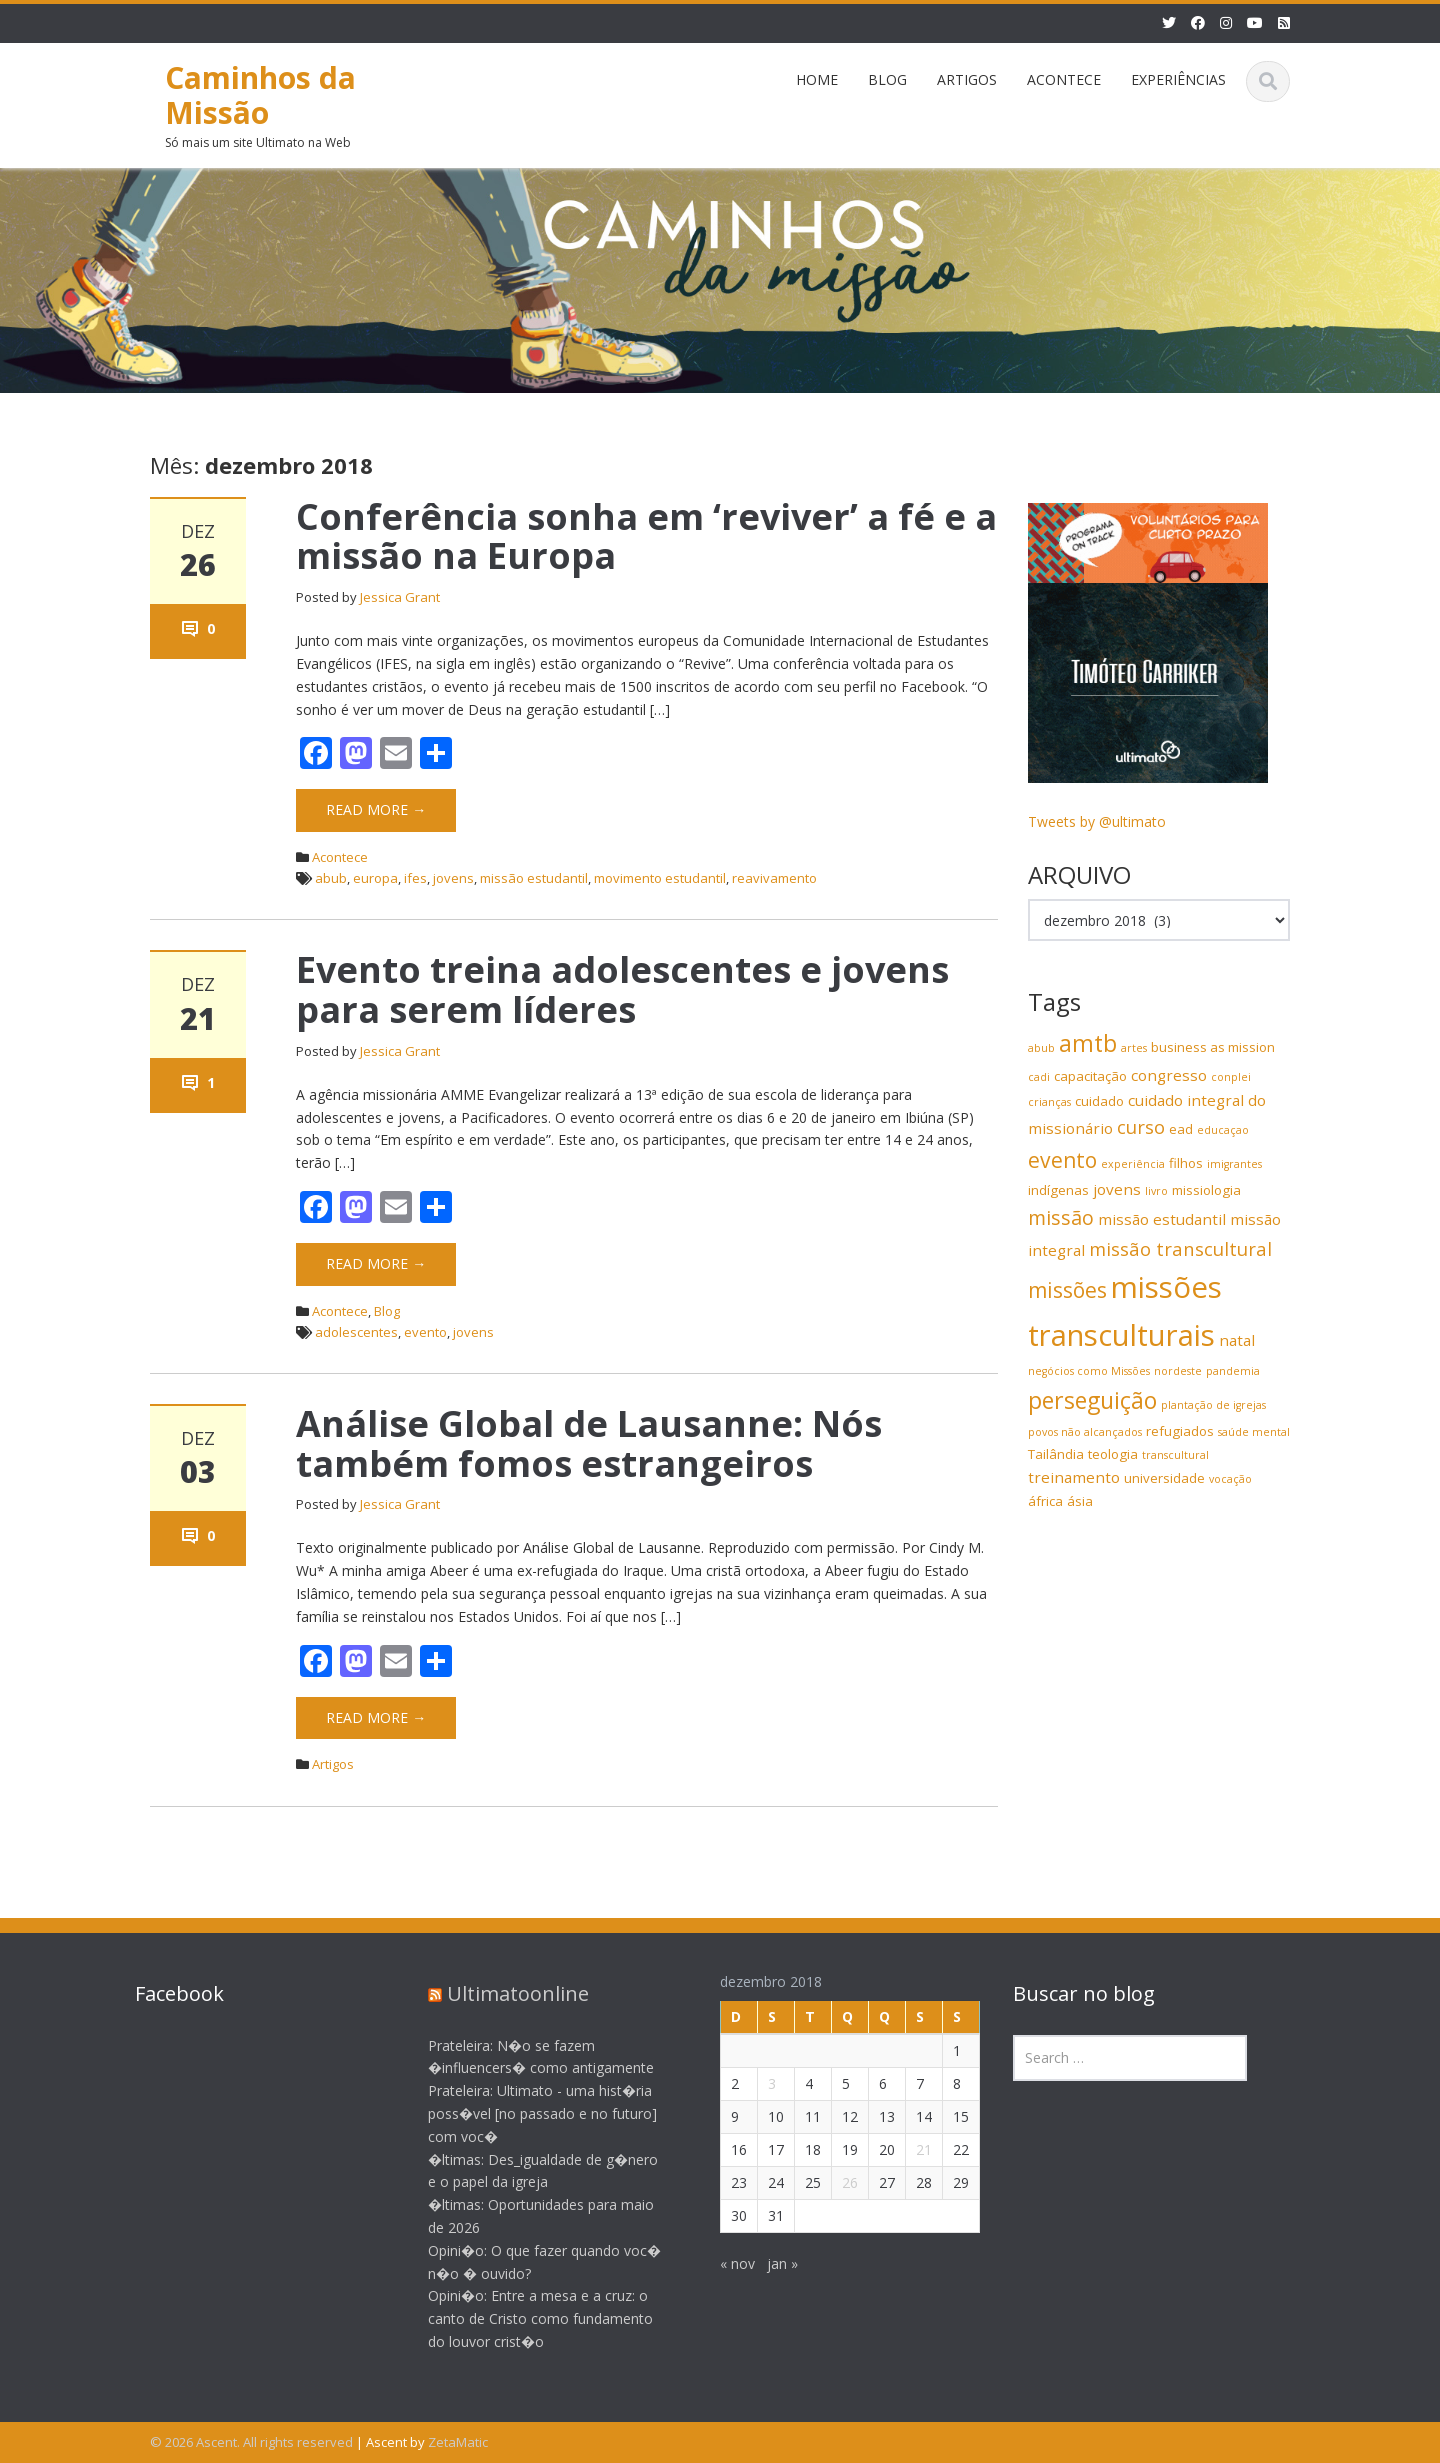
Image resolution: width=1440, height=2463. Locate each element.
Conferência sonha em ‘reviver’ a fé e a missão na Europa (646, 536)
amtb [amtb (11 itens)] (1088, 1043)
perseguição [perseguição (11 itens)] (1092, 1400)
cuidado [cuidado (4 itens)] (1099, 1101)
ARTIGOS (967, 79)
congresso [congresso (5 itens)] (1169, 1075)
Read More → (376, 809)
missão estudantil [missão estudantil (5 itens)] (1162, 1219)
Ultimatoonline (502, 1993)
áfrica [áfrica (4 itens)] (1045, 1501)
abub (331, 878)
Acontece (340, 857)
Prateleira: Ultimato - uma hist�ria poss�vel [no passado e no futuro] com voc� (526, 2113)
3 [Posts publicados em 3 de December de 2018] (756, 2083)
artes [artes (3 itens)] (1134, 1048)
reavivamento (774, 878)
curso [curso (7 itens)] (1141, 1126)
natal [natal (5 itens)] (1237, 1340)
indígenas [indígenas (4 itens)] (1058, 1190)
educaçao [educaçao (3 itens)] (1223, 1130)
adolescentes (356, 1332)
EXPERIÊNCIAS (1178, 79)
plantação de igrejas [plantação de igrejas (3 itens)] (1213, 1405)
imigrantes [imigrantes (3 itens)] (1234, 1164)
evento (425, 1332)
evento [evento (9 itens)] (1062, 1160)
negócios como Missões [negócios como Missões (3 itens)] (1089, 1371)
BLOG (887, 79)
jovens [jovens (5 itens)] (1117, 1189)
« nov (721, 2263)
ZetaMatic (458, 2442)
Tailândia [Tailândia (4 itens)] (1056, 1454)
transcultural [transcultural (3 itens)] (1175, 1455)
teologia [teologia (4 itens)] (1113, 1454)
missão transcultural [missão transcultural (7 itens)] (1180, 1248)
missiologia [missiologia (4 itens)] (1206, 1190)
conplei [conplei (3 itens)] (1231, 1077)
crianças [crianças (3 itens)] (1049, 1102)
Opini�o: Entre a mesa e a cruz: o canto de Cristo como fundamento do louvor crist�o (524, 2318)
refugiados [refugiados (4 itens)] (1180, 1431)
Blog (387, 1311)
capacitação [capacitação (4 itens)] (1090, 1076)
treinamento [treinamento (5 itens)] (1074, 1477)
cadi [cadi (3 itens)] (1039, 1077)
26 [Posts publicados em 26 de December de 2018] (834, 2182)
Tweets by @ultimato (1097, 821)
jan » (766, 2263)
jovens (453, 878)
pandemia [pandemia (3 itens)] (1233, 1371)
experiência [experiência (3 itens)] (1133, 1164)
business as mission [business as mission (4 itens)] (1213, 1047)
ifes (415, 878)
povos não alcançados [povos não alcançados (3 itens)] (1085, 1432)
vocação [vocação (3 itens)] (1230, 1479)
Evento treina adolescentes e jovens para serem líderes (622, 989)
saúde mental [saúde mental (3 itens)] (1254, 1432)
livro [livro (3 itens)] (1156, 1191)
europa (375, 878)
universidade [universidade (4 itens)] (1164, 1478)
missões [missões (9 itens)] (1067, 1290)
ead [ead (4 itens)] (1181, 1129)
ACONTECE (1064, 79)
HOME (817, 79)
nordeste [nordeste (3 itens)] (1178, 1371)
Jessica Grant (400, 597)
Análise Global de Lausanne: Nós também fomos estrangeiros (589, 1443)
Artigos (333, 1764)
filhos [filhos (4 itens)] (1186, 1163)
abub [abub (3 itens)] (1041, 1048)
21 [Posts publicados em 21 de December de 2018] (908, 2149)
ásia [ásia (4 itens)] (1080, 1501)
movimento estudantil (660, 878)
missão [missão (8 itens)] (1061, 1217)
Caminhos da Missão (260, 95)
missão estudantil (534, 878)
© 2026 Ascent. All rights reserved (251, 2442)
